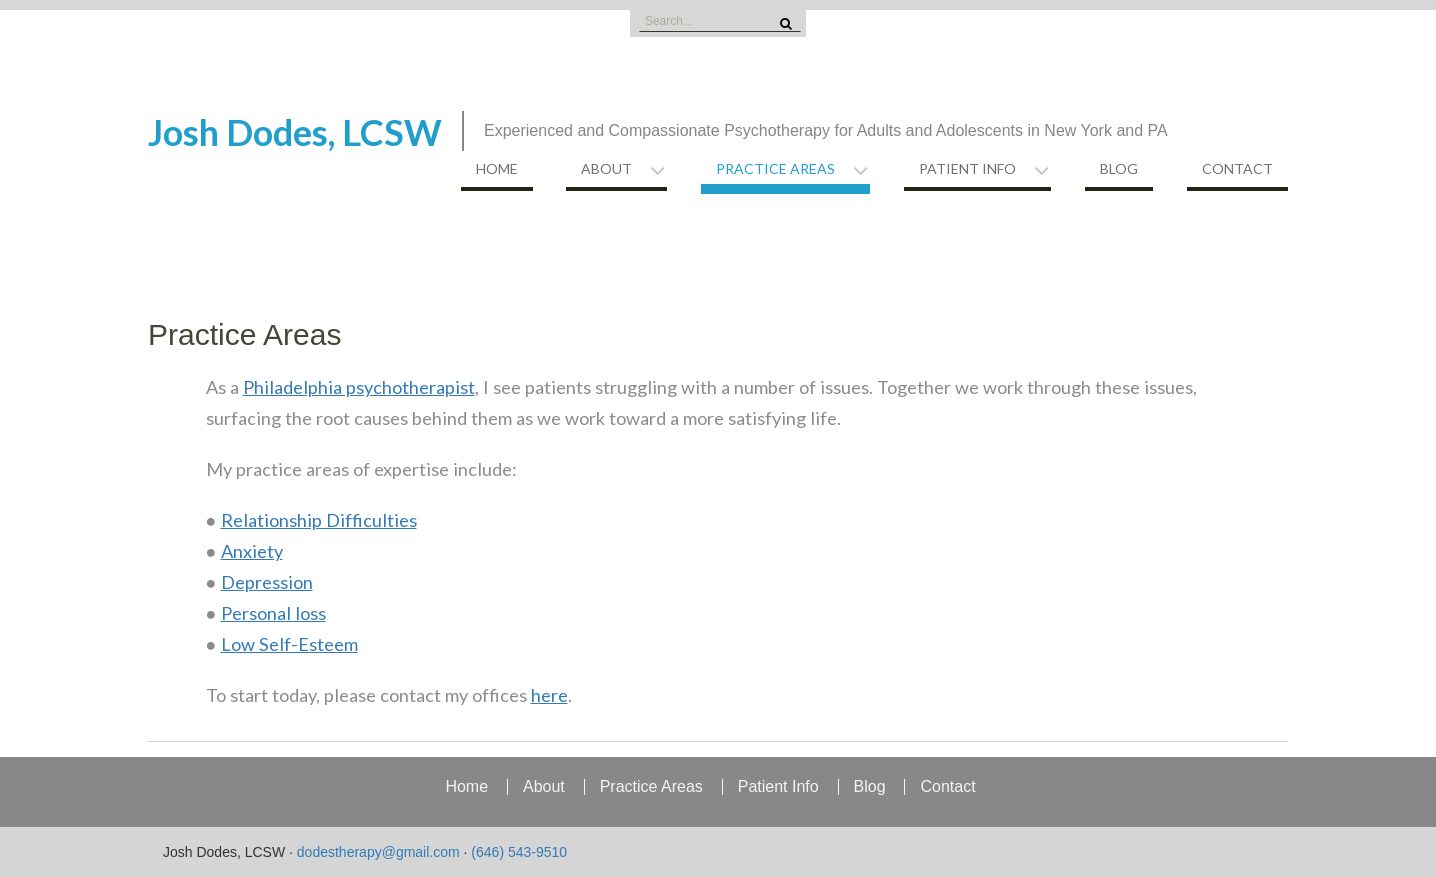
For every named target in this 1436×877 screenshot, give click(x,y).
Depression (267, 582)
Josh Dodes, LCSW (295, 132)
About (606, 168)
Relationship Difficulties (319, 520)
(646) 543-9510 (519, 852)
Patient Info (967, 168)
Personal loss (273, 613)
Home (497, 168)
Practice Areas (775, 168)
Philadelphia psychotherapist (359, 387)
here (549, 695)
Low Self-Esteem (289, 644)
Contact (1237, 168)
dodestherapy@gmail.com (378, 852)
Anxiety (252, 551)
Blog (1119, 168)
